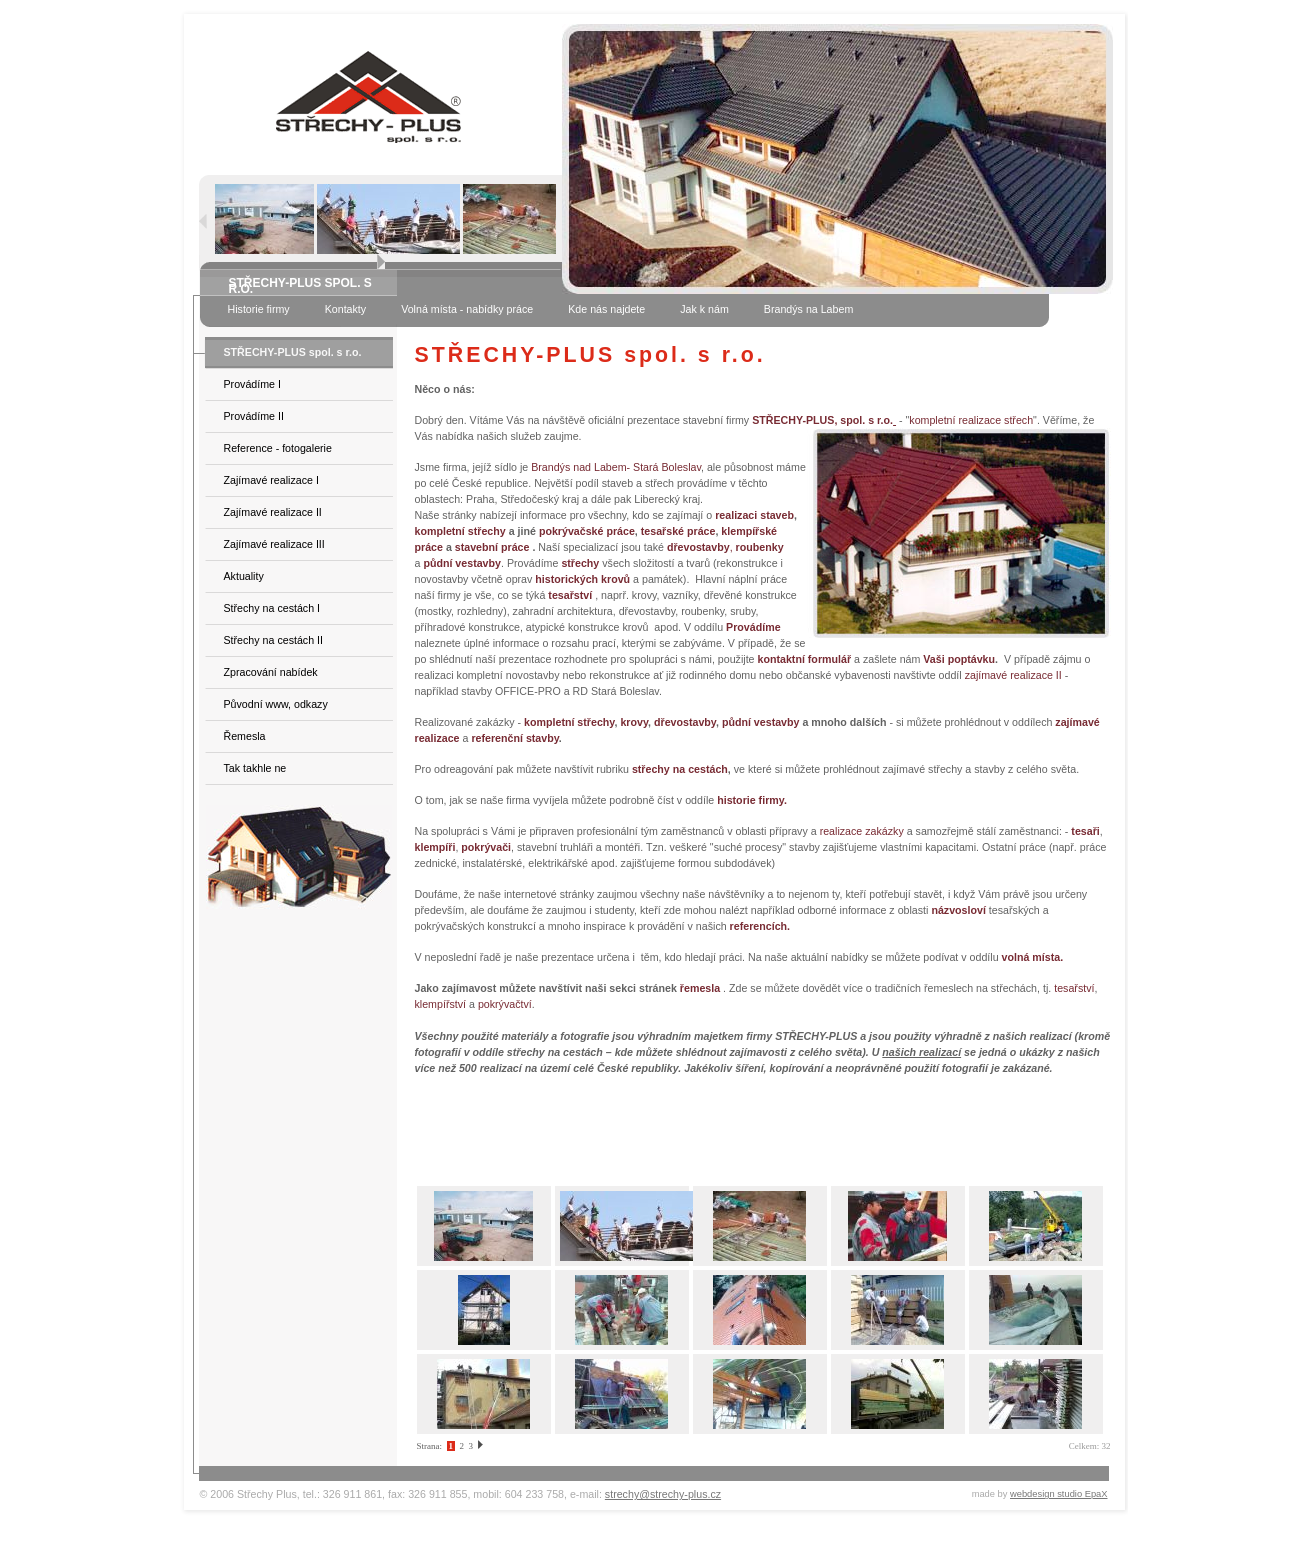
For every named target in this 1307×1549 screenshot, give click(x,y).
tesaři (1085, 831)
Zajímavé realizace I (271, 480)
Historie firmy (259, 309)
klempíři (435, 847)
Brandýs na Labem (808, 309)
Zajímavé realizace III (274, 544)
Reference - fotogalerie (278, 448)
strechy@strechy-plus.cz (663, 1494)
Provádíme (753, 627)
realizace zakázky (862, 831)
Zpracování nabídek (271, 672)
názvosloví (958, 910)
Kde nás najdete (606, 309)
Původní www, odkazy (276, 704)
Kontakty (345, 309)
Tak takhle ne (255, 768)
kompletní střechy (460, 531)
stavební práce (492, 547)
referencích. (760, 926)
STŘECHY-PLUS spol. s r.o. (293, 352)
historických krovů (582, 579)
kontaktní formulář (805, 659)
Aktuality (244, 576)
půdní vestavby (761, 722)
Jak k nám (704, 309)
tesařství (1074, 988)
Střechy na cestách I (272, 608)
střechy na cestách (680, 769)
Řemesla (245, 736)
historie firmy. (752, 800)
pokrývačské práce (587, 531)
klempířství (441, 1004)
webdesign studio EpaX (1059, 1494)
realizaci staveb (754, 515)
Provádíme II (254, 416)
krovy (634, 722)
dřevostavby (685, 722)
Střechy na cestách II (274, 640)
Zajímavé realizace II (273, 512)
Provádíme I (252, 384)
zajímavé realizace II (1013, 675)
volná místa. (1033, 957)
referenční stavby (514, 738)
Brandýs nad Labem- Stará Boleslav (616, 467)
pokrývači (486, 847)
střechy (580, 563)
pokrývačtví (505, 1004)
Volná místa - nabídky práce (467, 309)
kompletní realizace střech (971, 420)
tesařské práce (678, 531)
